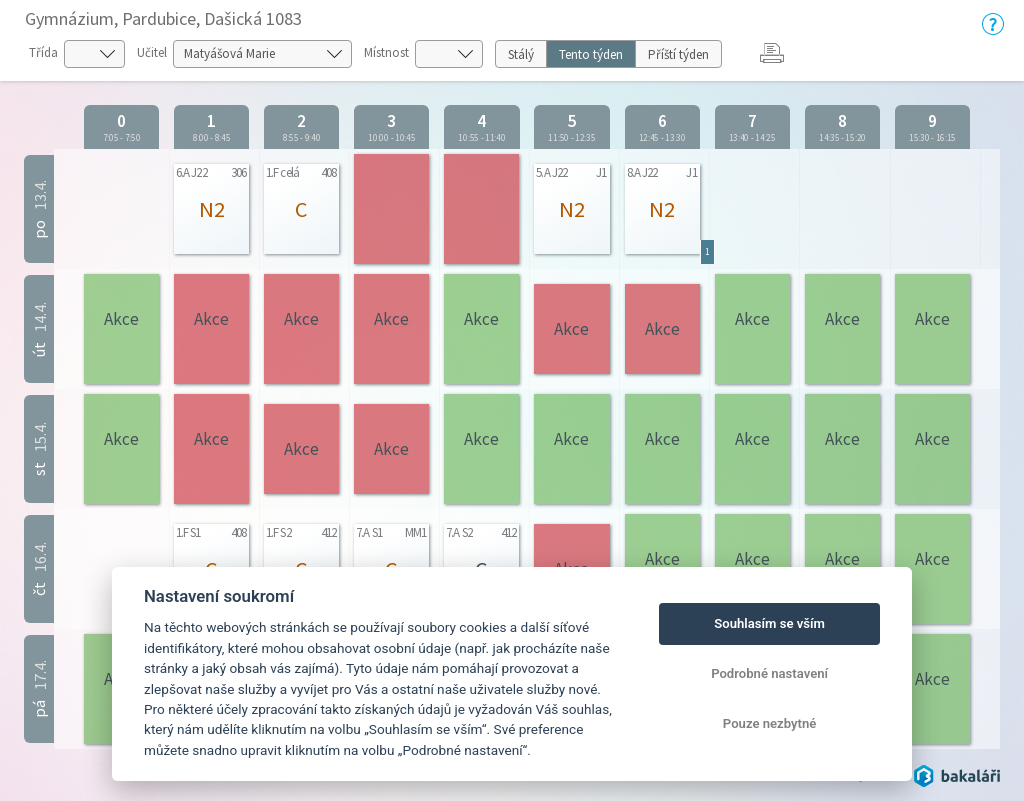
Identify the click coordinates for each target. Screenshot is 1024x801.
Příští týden (678, 54)
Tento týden (591, 54)
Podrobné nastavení (769, 673)
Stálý (521, 54)
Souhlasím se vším (769, 623)
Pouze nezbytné (770, 723)
